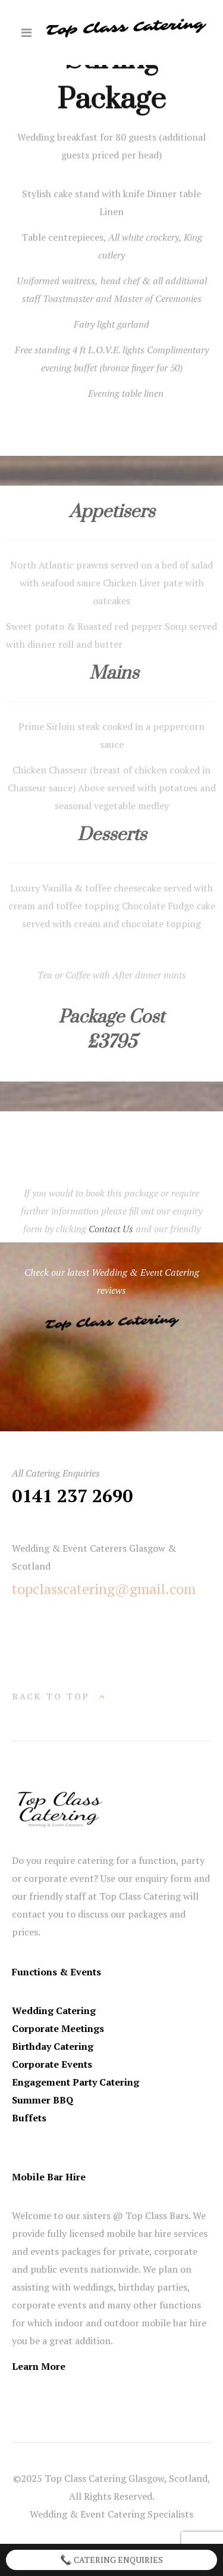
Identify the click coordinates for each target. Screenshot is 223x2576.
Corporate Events (52, 2064)
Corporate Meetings (58, 2028)
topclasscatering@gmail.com (104, 1588)
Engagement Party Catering (75, 2082)
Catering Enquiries (111, 2560)
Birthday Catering (52, 2046)
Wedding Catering (54, 2010)
